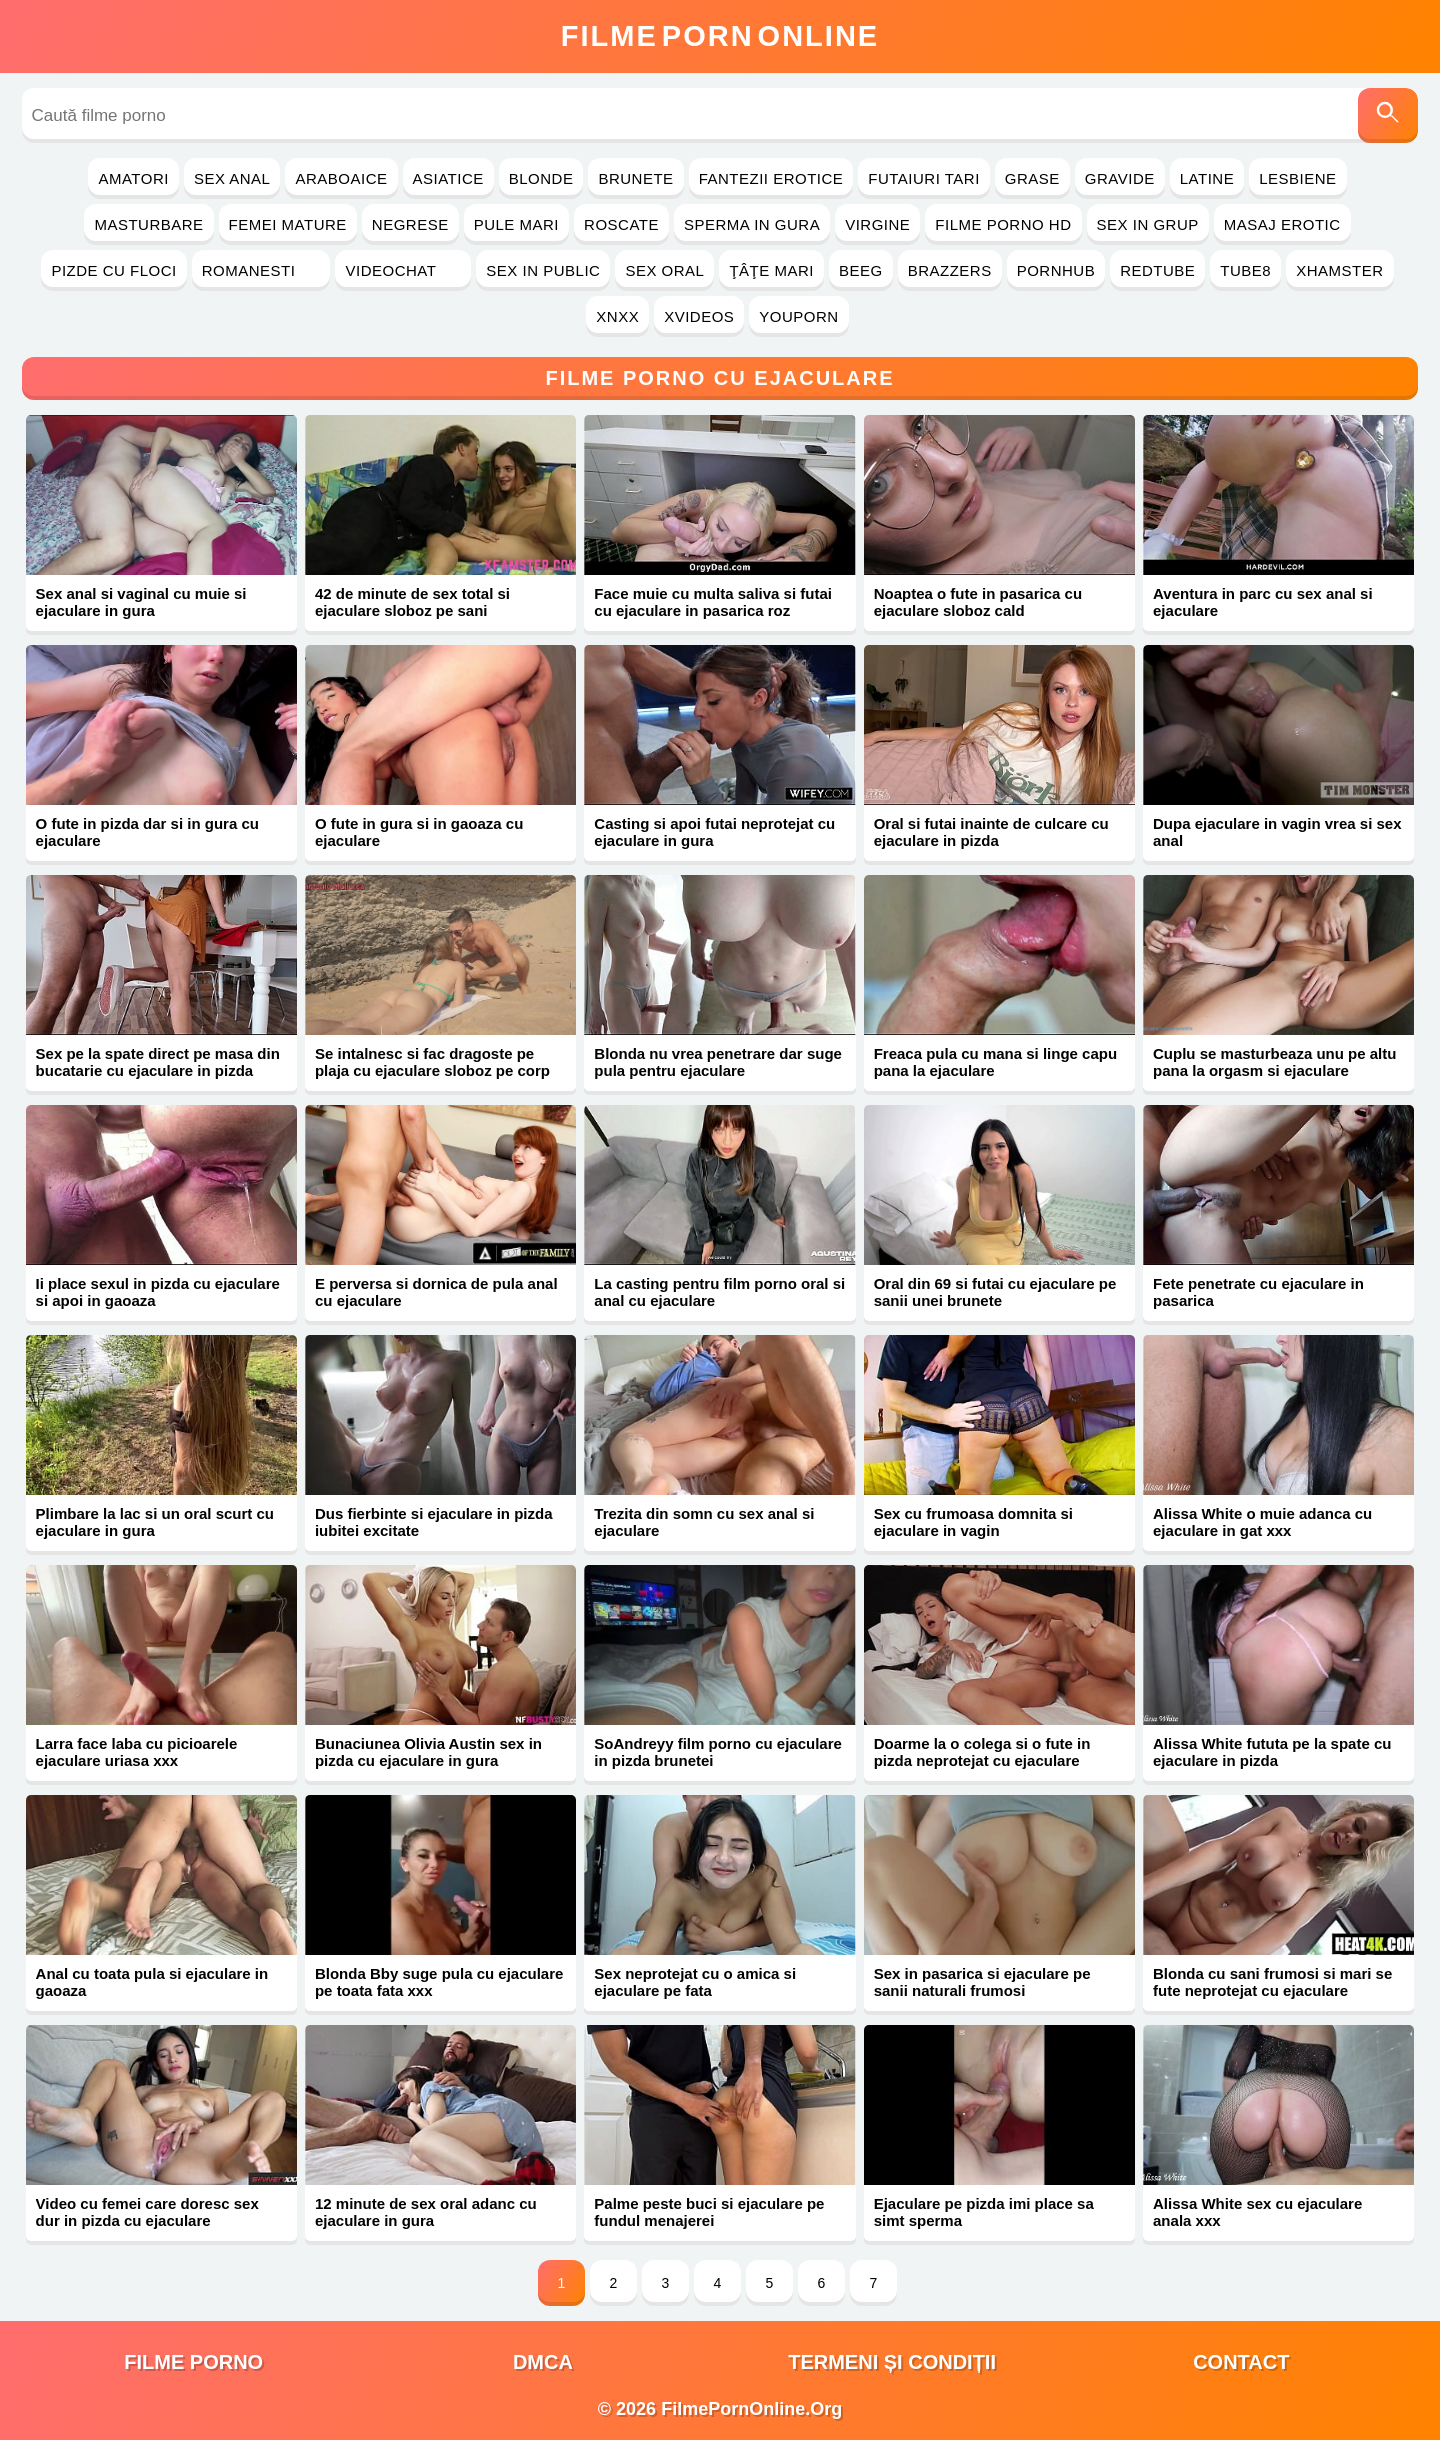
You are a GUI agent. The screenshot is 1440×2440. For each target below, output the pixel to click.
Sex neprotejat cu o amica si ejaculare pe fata (695, 1982)
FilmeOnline (720, 36)
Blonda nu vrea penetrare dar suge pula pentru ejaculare (718, 1062)
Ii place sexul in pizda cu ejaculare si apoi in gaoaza (158, 1292)
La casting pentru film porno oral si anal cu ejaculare (719, 1292)
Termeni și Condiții (892, 2362)
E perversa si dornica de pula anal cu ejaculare (436, 1292)
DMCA (543, 2362)
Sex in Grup (1148, 224)
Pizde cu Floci (113, 270)
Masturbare (148, 224)
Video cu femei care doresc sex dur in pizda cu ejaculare (147, 2212)
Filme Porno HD (1003, 224)
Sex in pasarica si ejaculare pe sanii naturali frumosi (982, 1982)
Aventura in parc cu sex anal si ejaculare (1263, 602)
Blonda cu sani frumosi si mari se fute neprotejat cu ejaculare (1272, 1982)
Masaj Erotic (1282, 224)
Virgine (877, 224)
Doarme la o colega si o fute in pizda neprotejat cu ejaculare (982, 1752)
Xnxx (617, 316)
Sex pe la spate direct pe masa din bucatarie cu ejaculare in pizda (158, 1062)
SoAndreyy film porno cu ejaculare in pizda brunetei (718, 1752)
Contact (1241, 2362)
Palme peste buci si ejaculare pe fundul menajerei (709, 2212)
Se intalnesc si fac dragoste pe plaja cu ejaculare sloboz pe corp (432, 1062)
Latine (1207, 178)
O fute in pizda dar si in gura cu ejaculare (147, 832)
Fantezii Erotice (771, 178)
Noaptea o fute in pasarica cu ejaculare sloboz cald (978, 602)
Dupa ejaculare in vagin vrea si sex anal (1277, 832)
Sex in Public (543, 270)
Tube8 (1245, 270)
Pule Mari (516, 224)
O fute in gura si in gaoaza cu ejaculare (419, 832)
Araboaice (341, 178)
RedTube (1157, 270)
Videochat (403, 270)
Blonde (541, 178)
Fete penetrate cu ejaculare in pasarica (1258, 1292)
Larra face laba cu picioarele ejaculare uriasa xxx (137, 1752)
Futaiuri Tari (924, 178)
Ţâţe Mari (771, 270)
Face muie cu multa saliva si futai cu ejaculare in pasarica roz (713, 602)
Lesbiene (1297, 178)
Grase (1032, 178)
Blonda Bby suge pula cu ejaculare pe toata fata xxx (439, 1982)
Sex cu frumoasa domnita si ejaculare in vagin (973, 1522)
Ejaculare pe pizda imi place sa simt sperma (984, 2212)
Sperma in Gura (752, 224)
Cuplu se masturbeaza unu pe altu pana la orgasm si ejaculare (1274, 1062)
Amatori (133, 178)
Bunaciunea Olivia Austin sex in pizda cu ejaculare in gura (428, 1752)
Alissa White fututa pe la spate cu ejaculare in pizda (1272, 1752)
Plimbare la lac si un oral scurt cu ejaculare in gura (155, 1522)
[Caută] (1388, 115)
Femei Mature (288, 224)
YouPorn (798, 316)
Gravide (1120, 178)
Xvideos (699, 316)
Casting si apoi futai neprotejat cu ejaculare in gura (714, 832)
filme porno (193, 2362)
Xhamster (1339, 270)
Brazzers (950, 270)
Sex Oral (664, 270)
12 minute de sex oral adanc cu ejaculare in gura (426, 2212)
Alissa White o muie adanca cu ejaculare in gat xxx (1262, 1522)
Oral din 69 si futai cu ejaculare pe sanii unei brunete (995, 1292)
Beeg (861, 270)
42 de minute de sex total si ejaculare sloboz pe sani (412, 602)
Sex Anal (232, 178)
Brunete (635, 178)
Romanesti (261, 270)
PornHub (1056, 270)
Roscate (621, 224)
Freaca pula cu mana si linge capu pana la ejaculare (995, 1062)
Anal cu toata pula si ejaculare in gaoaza (152, 1982)
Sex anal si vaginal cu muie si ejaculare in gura (141, 602)
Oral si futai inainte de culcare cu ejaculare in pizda (991, 832)
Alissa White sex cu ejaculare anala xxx (1257, 2212)
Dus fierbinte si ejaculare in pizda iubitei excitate (434, 1522)
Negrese (410, 224)
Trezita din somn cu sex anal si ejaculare (704, 1522)
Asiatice (448, 178)
